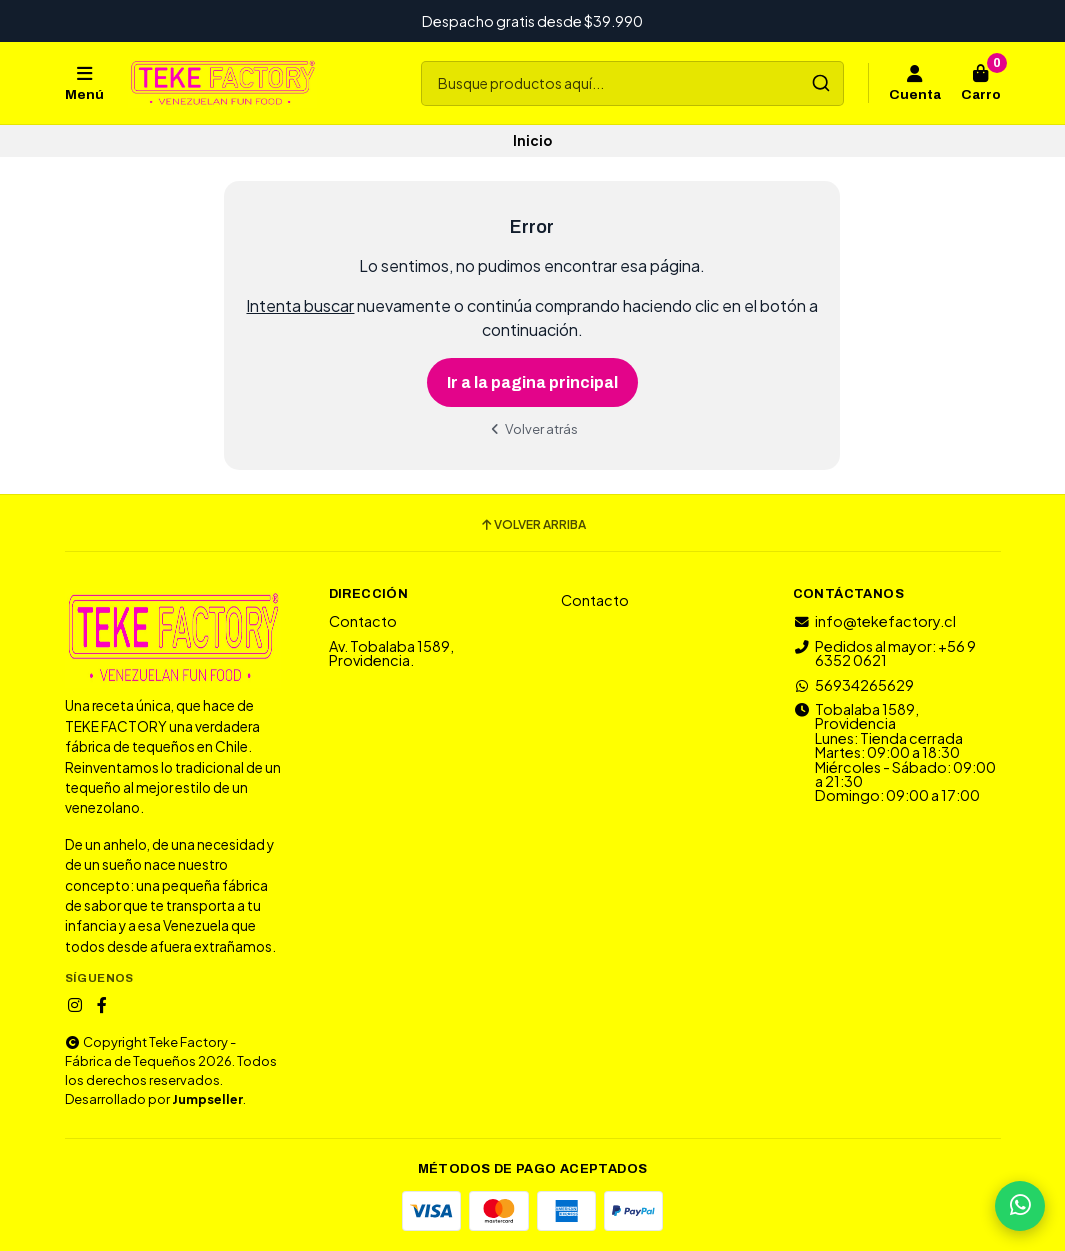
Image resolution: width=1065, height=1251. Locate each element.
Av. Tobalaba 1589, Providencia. (391, 653)
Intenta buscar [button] (300, 305)
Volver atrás (533, 428)
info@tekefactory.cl (874, 621)
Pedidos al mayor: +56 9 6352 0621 (884, 653)
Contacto (363, 621)
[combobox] (632, 83)
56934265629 (853, 685)
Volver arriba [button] (532, 525)
